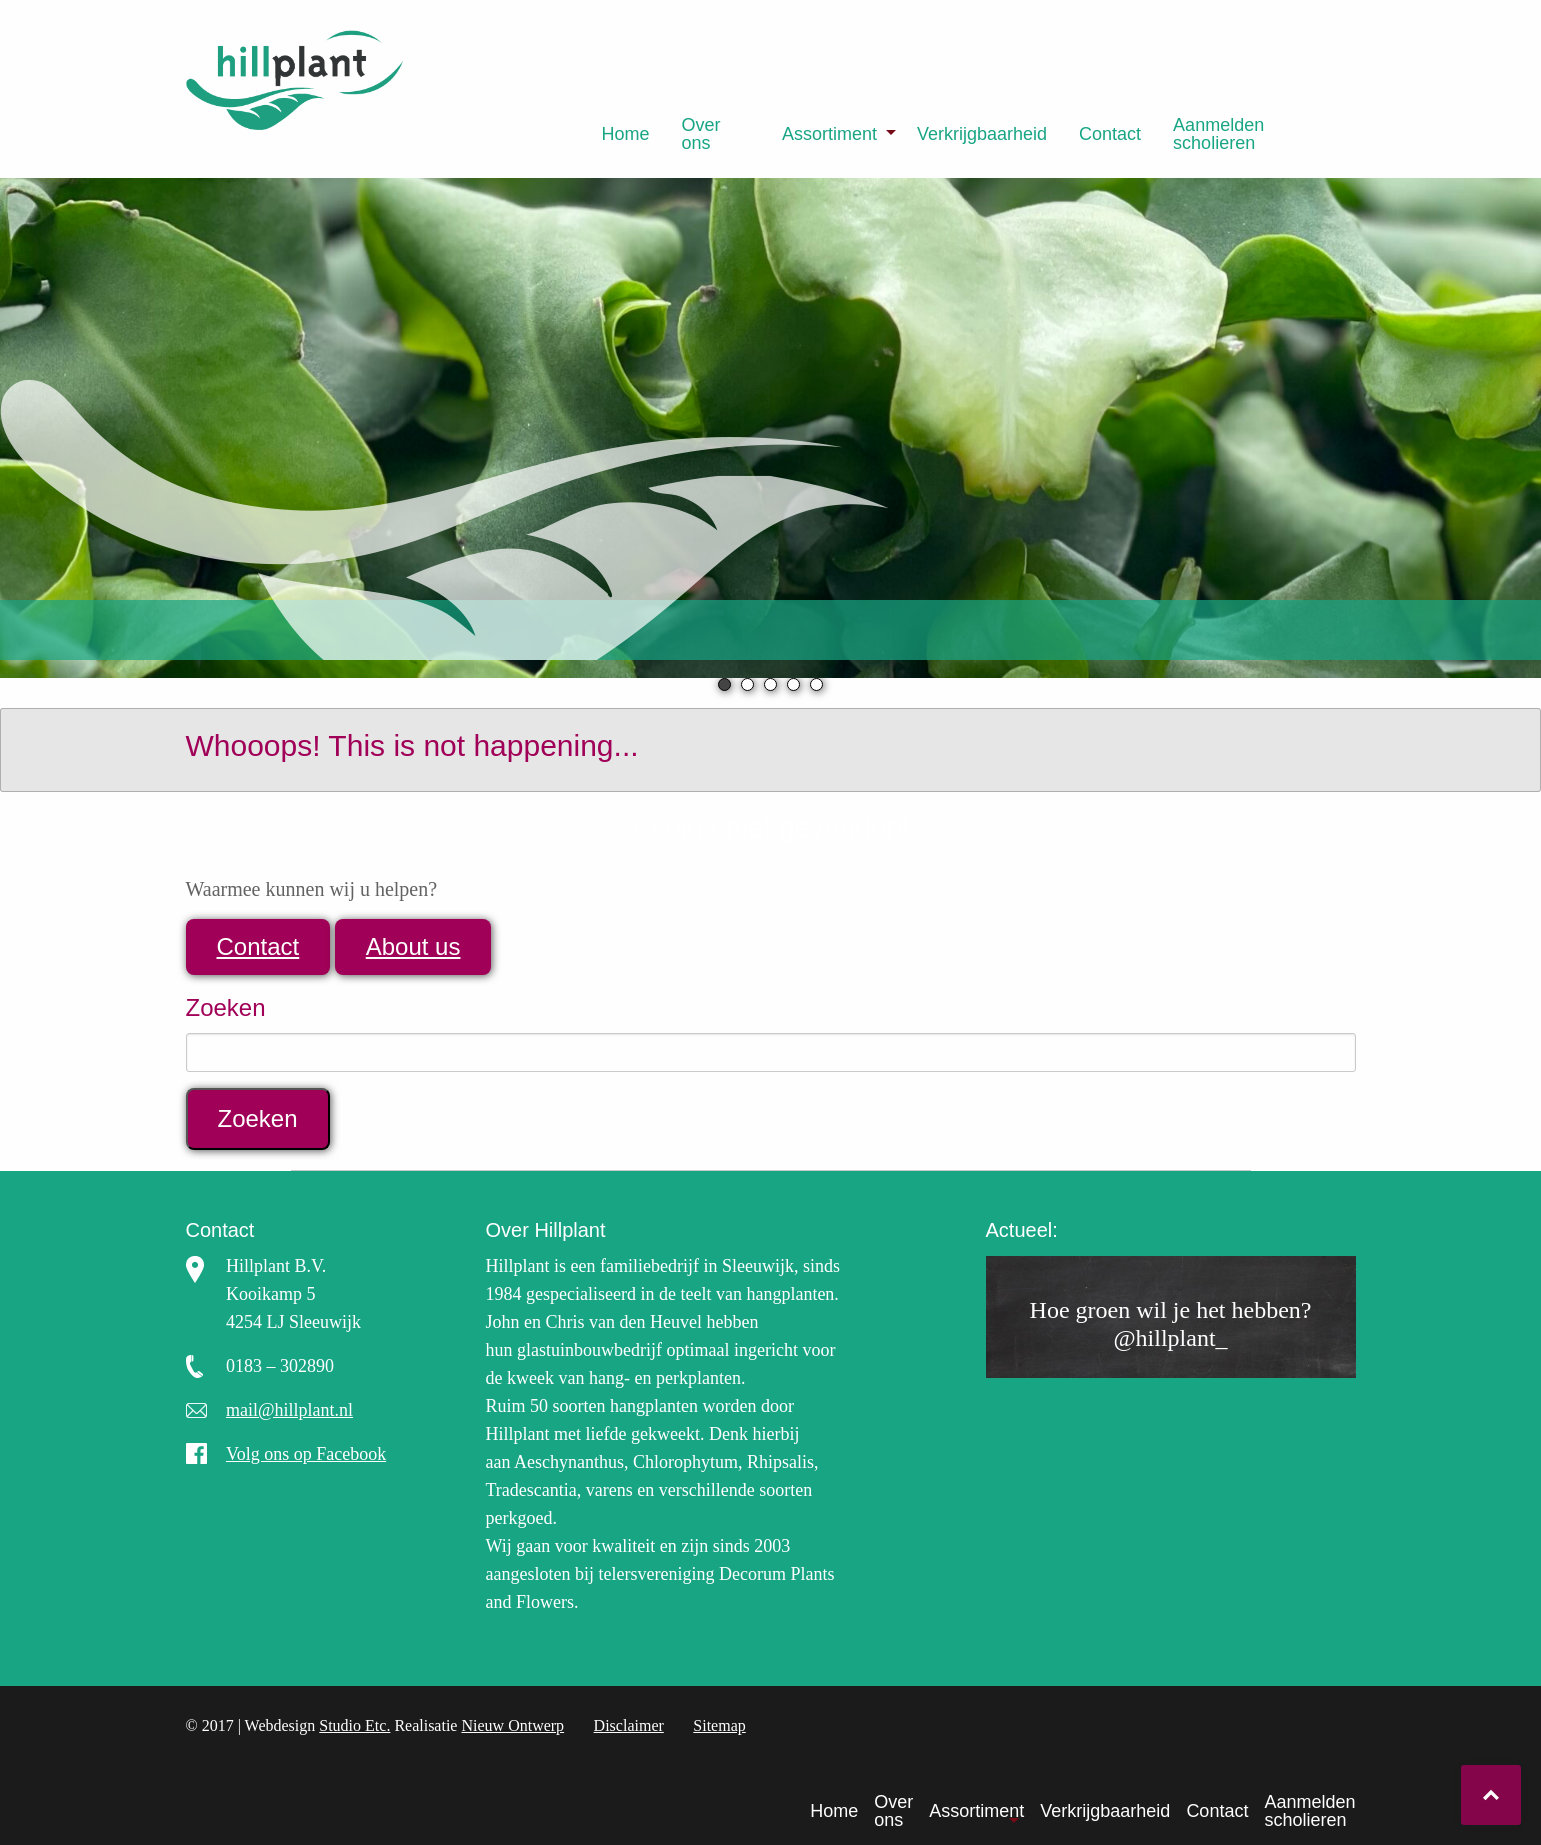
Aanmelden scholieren (1218, 134)
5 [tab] (816, 684)
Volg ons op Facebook (306, 1454)
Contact (1110, 134)
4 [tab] (793, 684)
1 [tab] (724, 684)
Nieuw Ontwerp (512, 1725)
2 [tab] (747, 684)
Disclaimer (629, 1725)
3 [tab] (770, 684)
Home (626, 134)
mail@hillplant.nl (289, 1410)
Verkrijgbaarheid (982, 134)
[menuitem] (626, 134)
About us (413, 946)
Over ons (701, 134)
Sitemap (719, 1725)
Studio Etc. (354, 1725)
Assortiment (829, 134)
